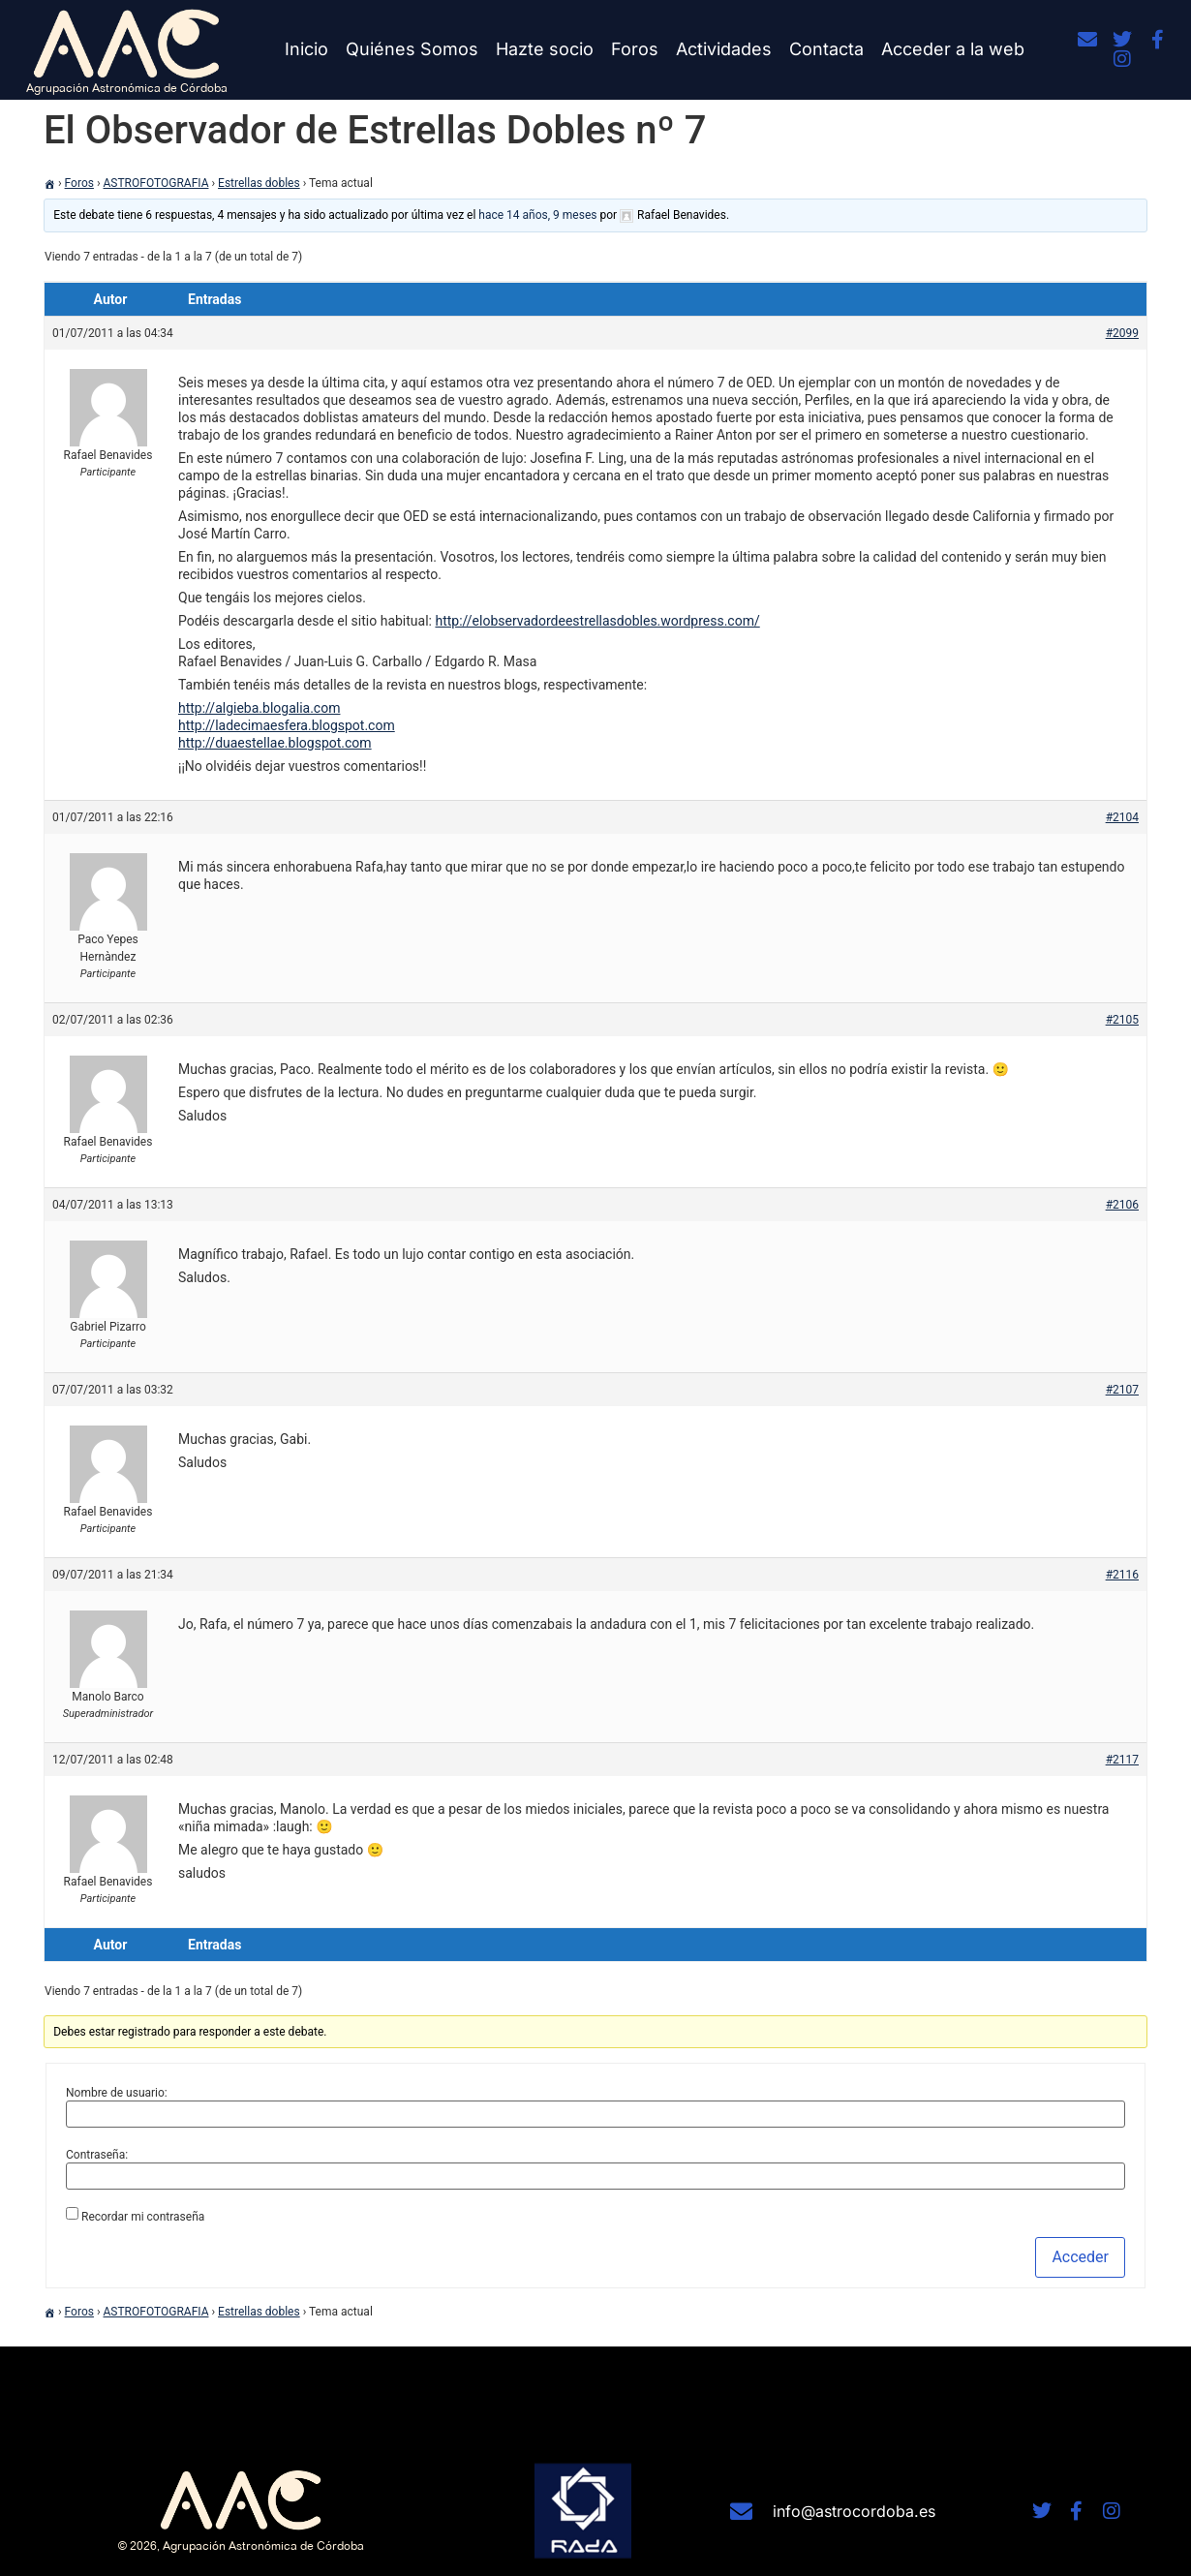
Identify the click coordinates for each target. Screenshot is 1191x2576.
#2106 (1122, 1204)
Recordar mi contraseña (142, 2217)
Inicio (306, 49)
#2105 (1122, 1020)
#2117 (1122, 1759)
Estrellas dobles (259, 183)
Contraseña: (97, 2155)
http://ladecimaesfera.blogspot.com (286, 725)
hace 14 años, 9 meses (537, 215)
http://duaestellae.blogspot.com (275, 743)
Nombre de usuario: (117, 2093)
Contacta (826, 49)
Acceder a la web (952, 49)
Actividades (724, 49)
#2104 (1122, 817)
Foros (634, 49)
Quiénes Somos (412, 49)
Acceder (1080, 2257)
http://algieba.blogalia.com (259, 708)
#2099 (1122, 333)
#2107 (1122, 1389)
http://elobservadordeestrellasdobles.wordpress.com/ (597, 621)
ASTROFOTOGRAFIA (156, 183)
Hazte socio (545, 49)
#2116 (1122, 1574)
